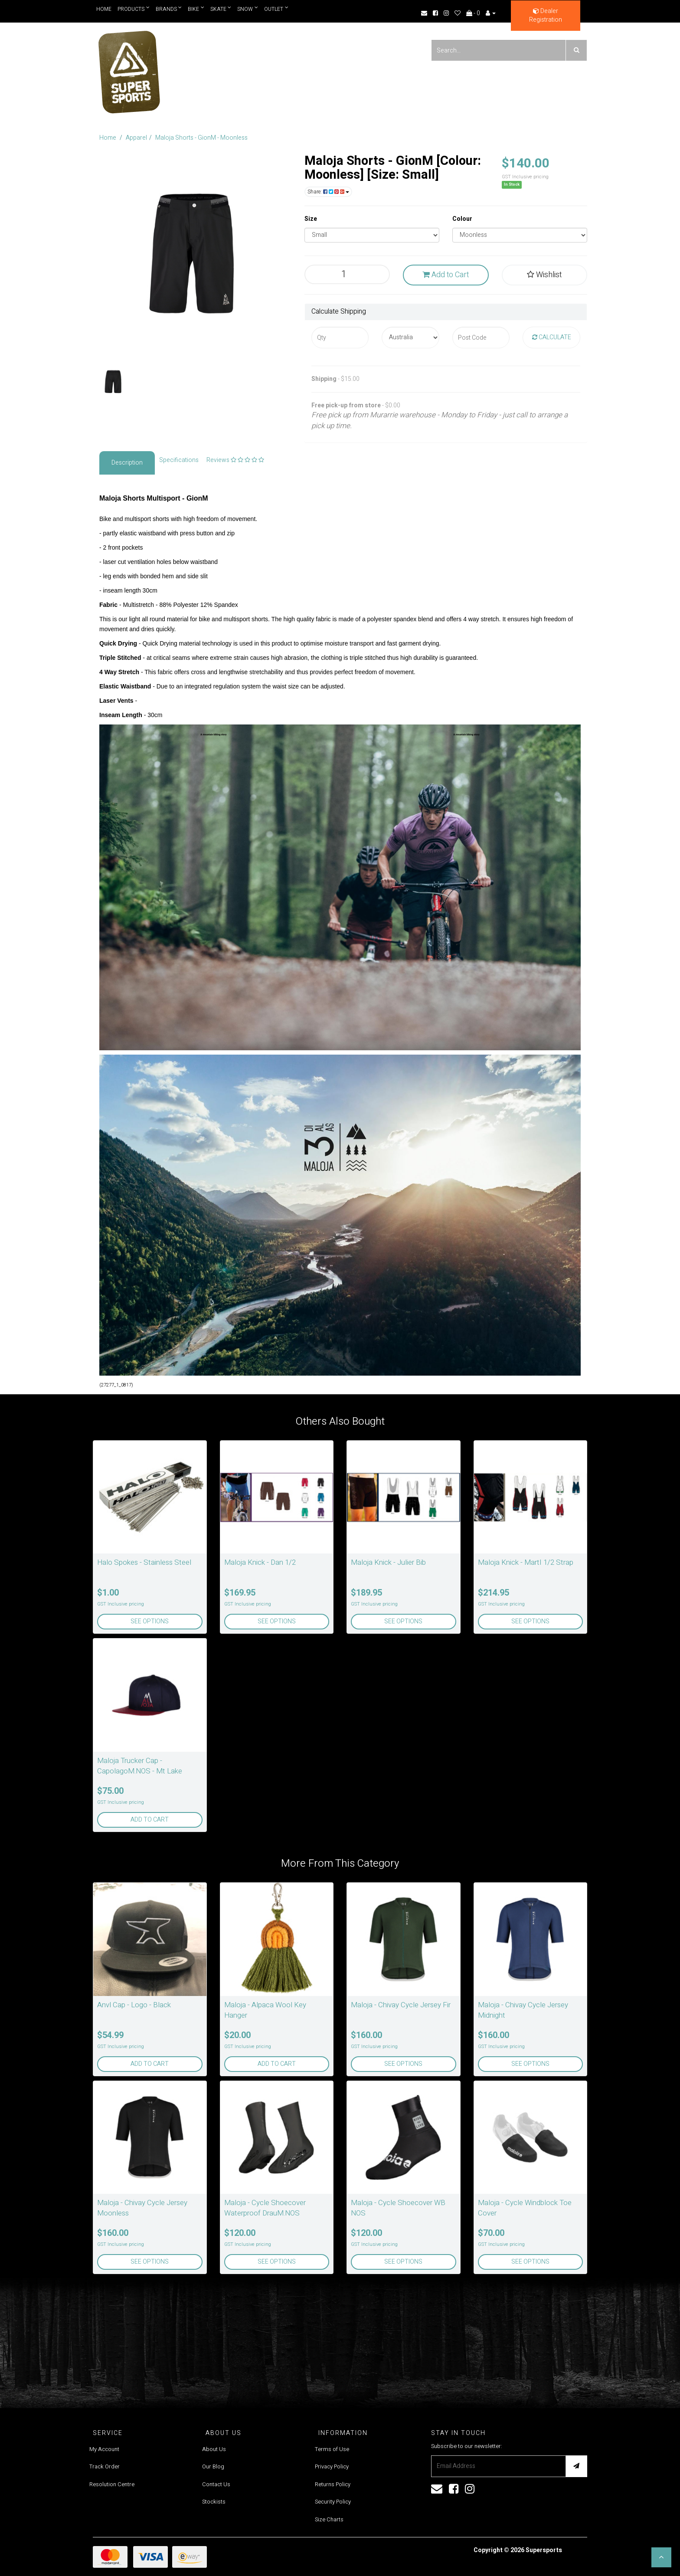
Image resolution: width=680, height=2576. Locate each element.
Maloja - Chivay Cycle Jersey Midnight (523, 2010)
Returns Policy (332, 2484)
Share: (328, 192)
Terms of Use (332, 2449)
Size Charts (329, 2519)
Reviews (235, 460)
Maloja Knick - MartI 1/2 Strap (525, 1562)
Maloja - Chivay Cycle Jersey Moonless (142, 2208)
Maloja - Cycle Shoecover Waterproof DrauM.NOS (265, 2208)
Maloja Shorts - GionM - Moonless (201, 137)
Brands (169, 9)
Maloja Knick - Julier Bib (388, 1562)
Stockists (214, 2501)
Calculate (551, 337)
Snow (248, 9)
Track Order (104, 2466)
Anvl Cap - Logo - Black (134, 2004)
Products (134, 9)
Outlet (277, 9)
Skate (221, 9)
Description (127, 462)
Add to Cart (445, 275)
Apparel (136, 137)
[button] (661, 2557)
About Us (214, 2449)
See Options (150, 1621)
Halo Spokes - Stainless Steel (144, 1562)
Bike (196, 9)
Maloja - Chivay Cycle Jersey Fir (401, 2004)
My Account (104, 2449)
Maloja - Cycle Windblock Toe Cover (525, 2208)
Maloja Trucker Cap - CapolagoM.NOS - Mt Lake (139, 1765)
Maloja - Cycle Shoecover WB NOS (398, 2208)
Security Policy (333, 2501)
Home (103, 9)
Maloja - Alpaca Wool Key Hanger (265, 2010)
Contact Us (216, 2484)
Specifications (179, 460)
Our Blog (213, 2466)
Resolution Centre (111, 2484)
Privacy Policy (332, 2466)
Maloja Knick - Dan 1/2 (260, 1562)
